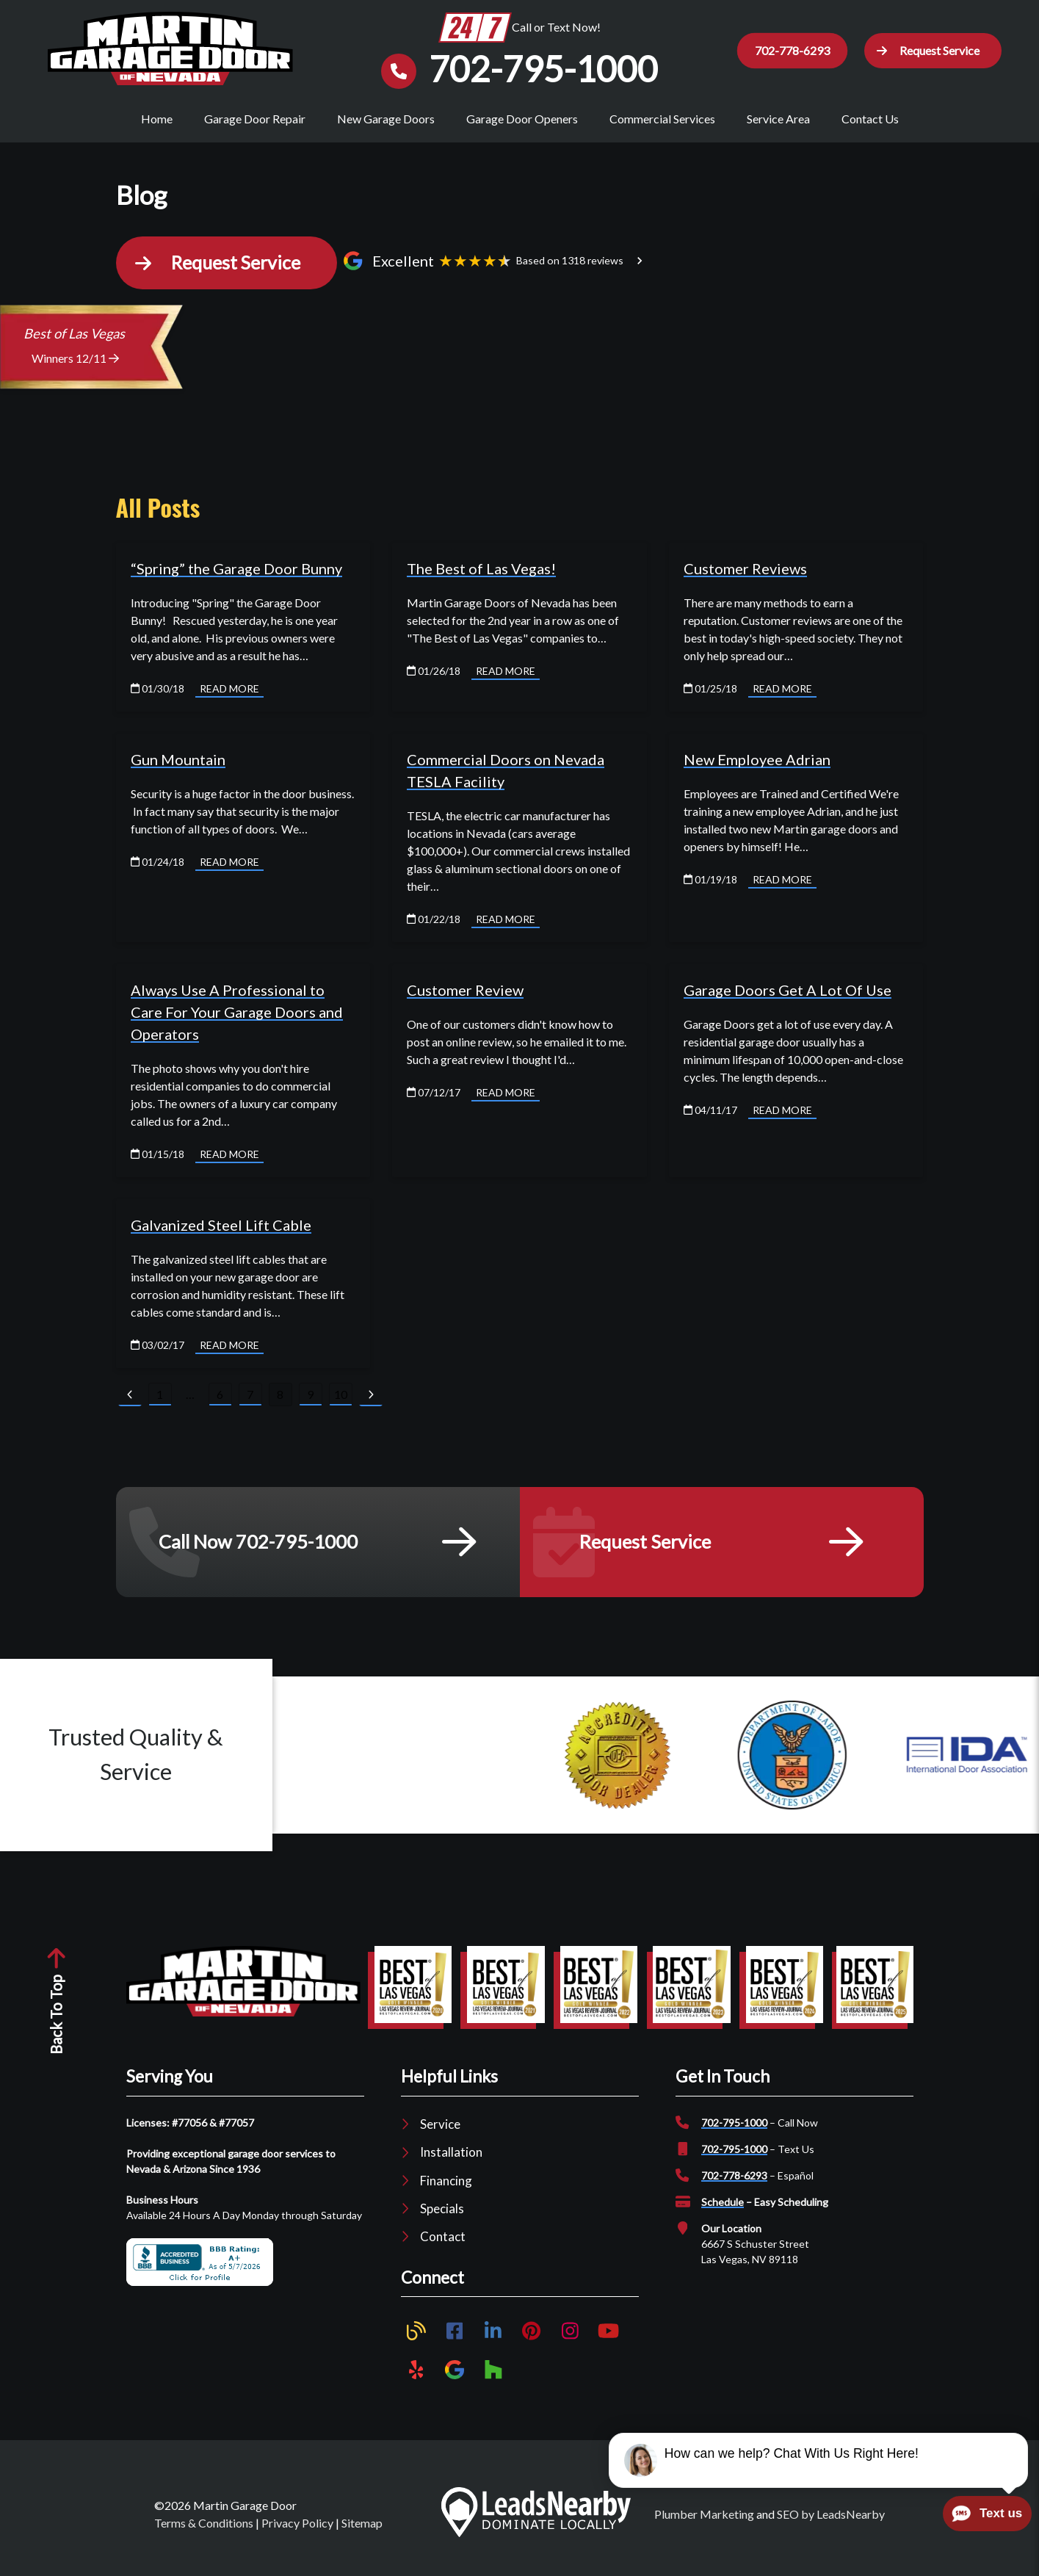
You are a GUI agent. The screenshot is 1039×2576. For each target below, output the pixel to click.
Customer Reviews (745, 570)
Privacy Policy (297, 2524)
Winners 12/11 (75, 360)
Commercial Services (662, 119)
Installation (451, 2154)
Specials (442, 2210)
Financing (446, 2182)
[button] (932, 50)
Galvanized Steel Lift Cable (221, 1226)
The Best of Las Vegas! (481, 570)
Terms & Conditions (203, 2524)
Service (440, 2126)
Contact (443, 2238)
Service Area (778, 119)
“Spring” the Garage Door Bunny (236, 570)
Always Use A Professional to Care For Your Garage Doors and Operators (237, 1013)
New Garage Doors (386, 119)
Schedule (722, 2204)
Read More (229, 690)
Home (157, 119)
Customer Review (465, 991)
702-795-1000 (734, 2125)
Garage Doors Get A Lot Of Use (787, 991)
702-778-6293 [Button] (790, 50)
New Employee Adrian (757, 761)
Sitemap (362, 2524)
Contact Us (870, 119)
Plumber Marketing (704, 2515)
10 (340, 1396)
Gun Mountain (178, 761)
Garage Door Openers (522, 119)
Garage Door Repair (254, 119)
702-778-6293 (734, 2177)
